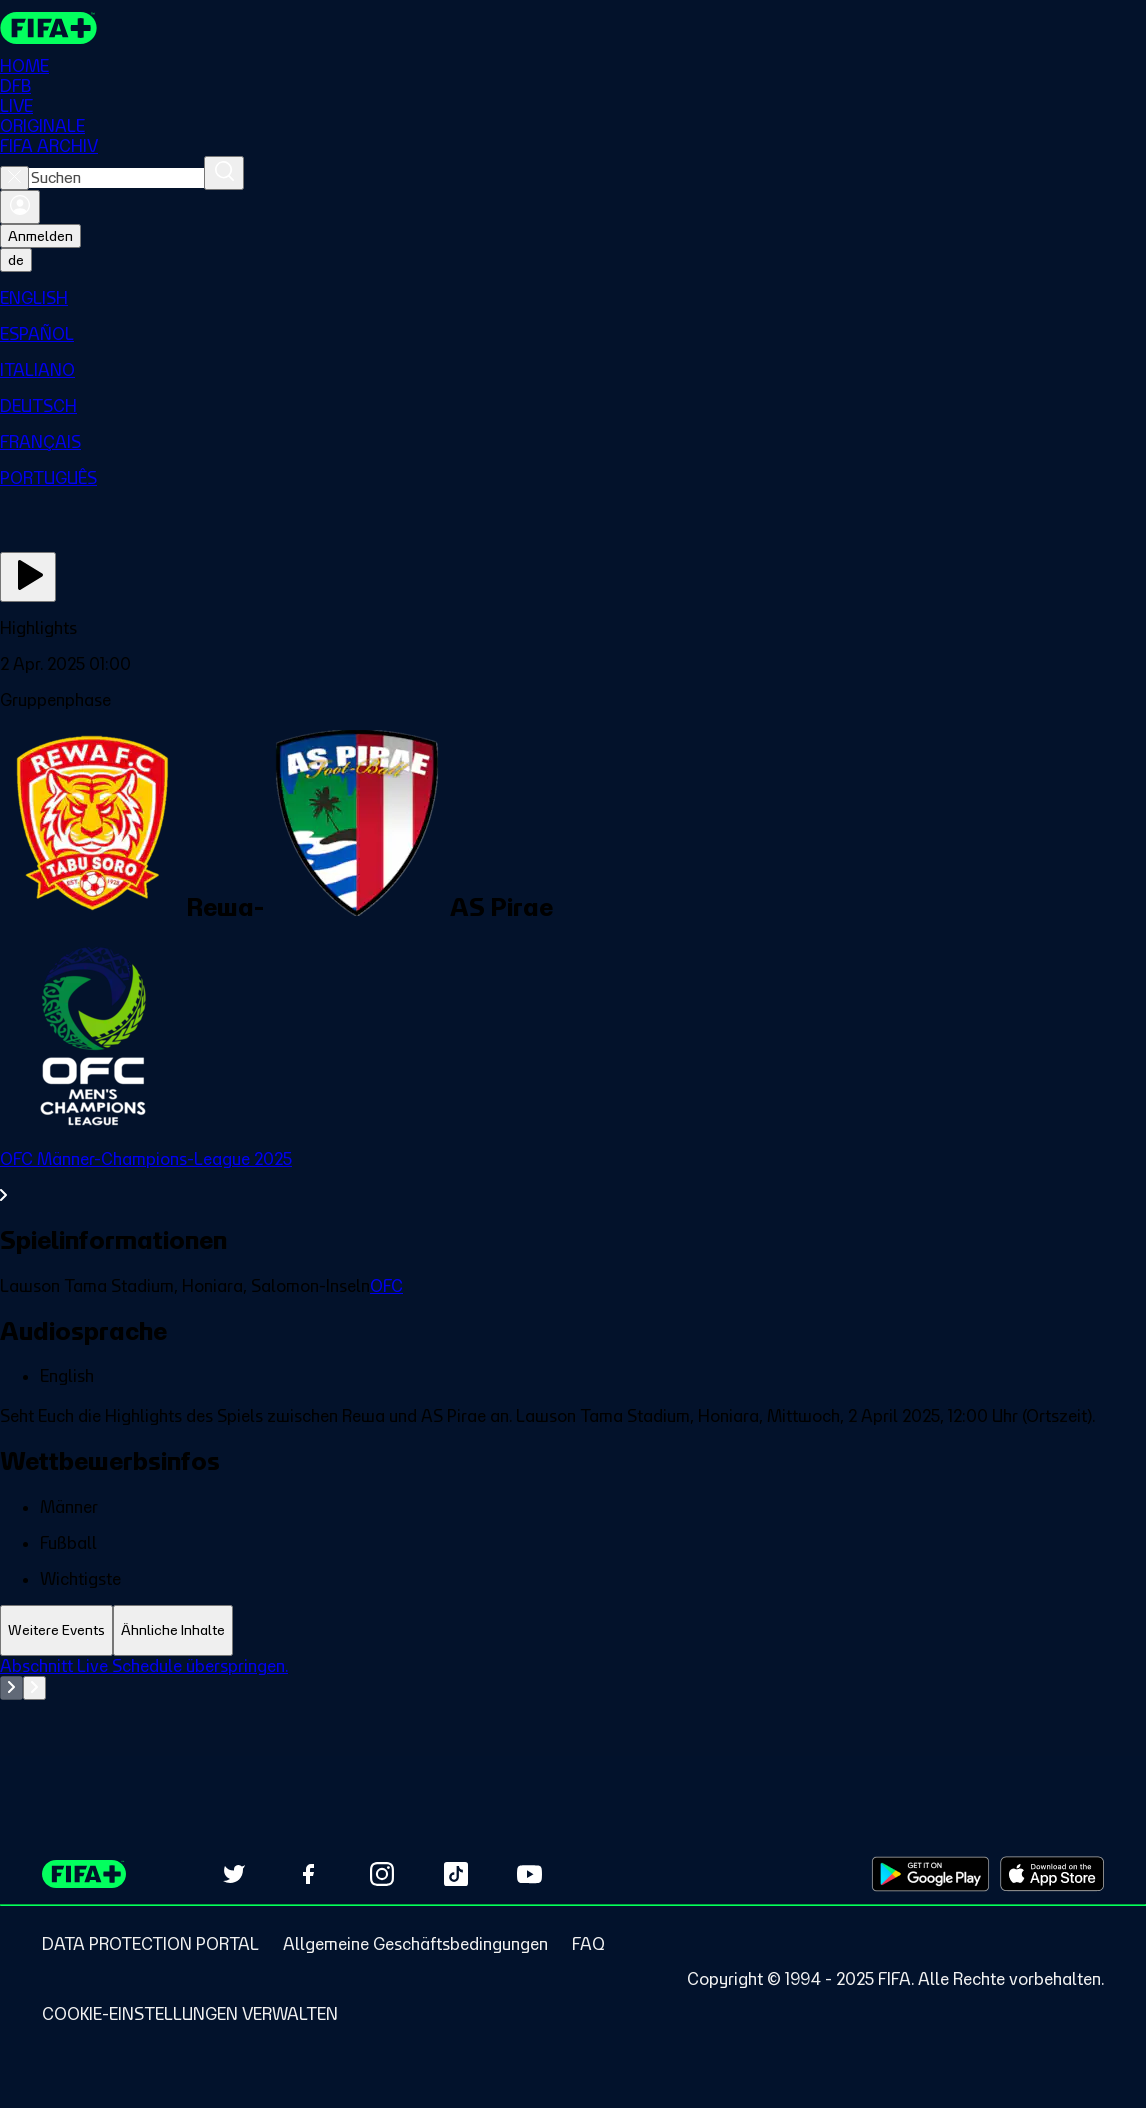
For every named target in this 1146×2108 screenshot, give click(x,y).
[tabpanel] (573, 1706)
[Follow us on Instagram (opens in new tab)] (382, 1874)
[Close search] (14, 178)
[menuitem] (573, 298)
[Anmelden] (20, 207)
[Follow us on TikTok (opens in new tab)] (456, 1874)
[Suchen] (224, 173)
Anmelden (40, 236)
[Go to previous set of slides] (11, 1688)
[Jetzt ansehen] (28, 577)
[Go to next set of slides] (34, 1688)
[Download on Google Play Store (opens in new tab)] (930, 1874)
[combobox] (116, 178)
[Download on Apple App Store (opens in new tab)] (1052, 1874)
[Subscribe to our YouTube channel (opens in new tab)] (530, 1874)
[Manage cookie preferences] (190, 2014)
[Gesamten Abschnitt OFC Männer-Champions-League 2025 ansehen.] (573, 1177)
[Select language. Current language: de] (16, 260)
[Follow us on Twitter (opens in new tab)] (234, 1874)
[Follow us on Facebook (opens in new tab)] (308, 1874)
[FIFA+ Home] (48, 28)
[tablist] (573, 1630)
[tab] (56, 1630)
